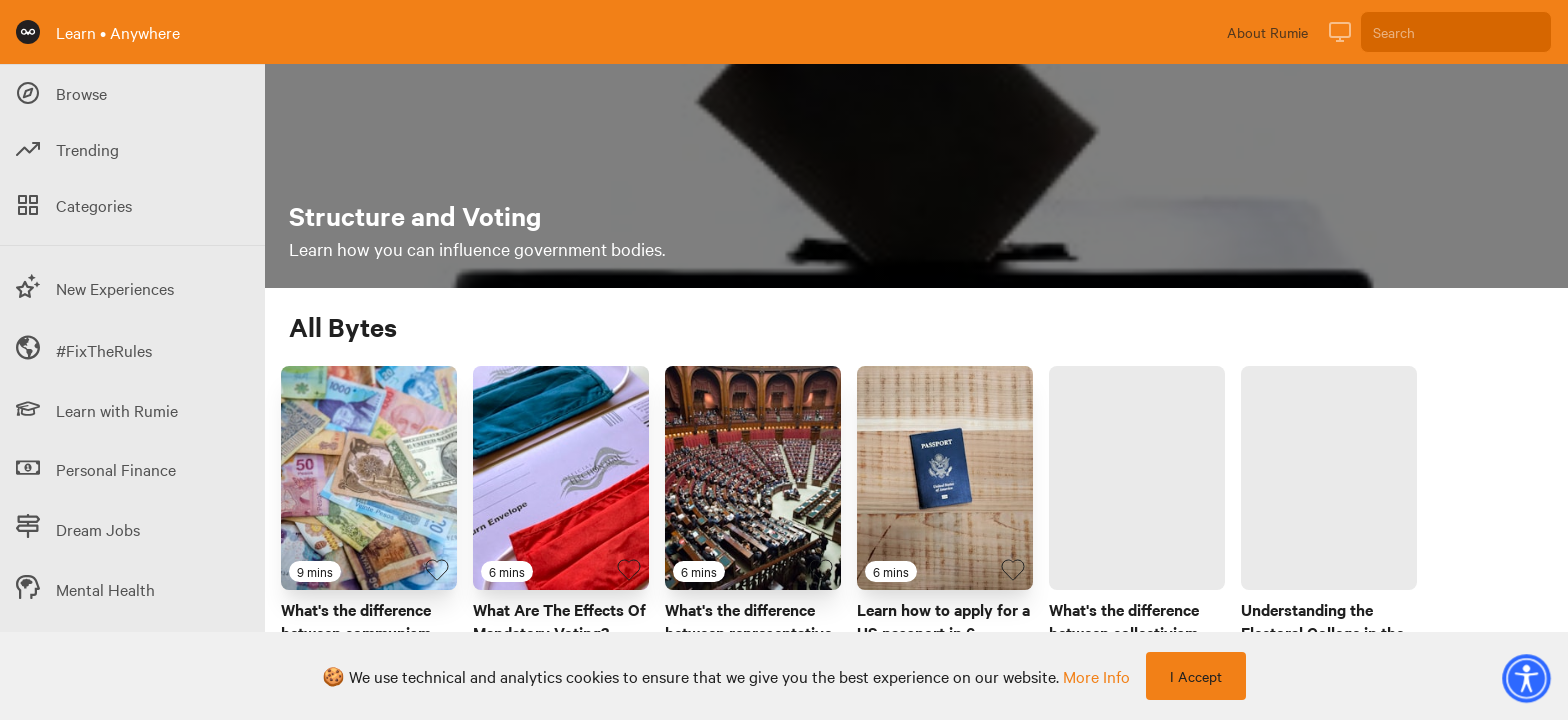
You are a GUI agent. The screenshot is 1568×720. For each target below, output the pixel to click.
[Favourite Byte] (437, 570)
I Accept (1196, 676)
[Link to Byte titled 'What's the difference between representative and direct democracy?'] (753, 478)
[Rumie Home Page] (28, 32)
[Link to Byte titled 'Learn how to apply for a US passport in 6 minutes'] (945, 478)
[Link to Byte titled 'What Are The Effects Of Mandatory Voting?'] (561, 478)
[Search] (1456, 32)
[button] (1526, 678)
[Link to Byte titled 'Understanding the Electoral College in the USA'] (1329, 478)
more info (1096, 676)
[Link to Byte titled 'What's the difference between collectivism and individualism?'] (1137, 478)
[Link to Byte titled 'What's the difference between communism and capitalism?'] (369, 478)
